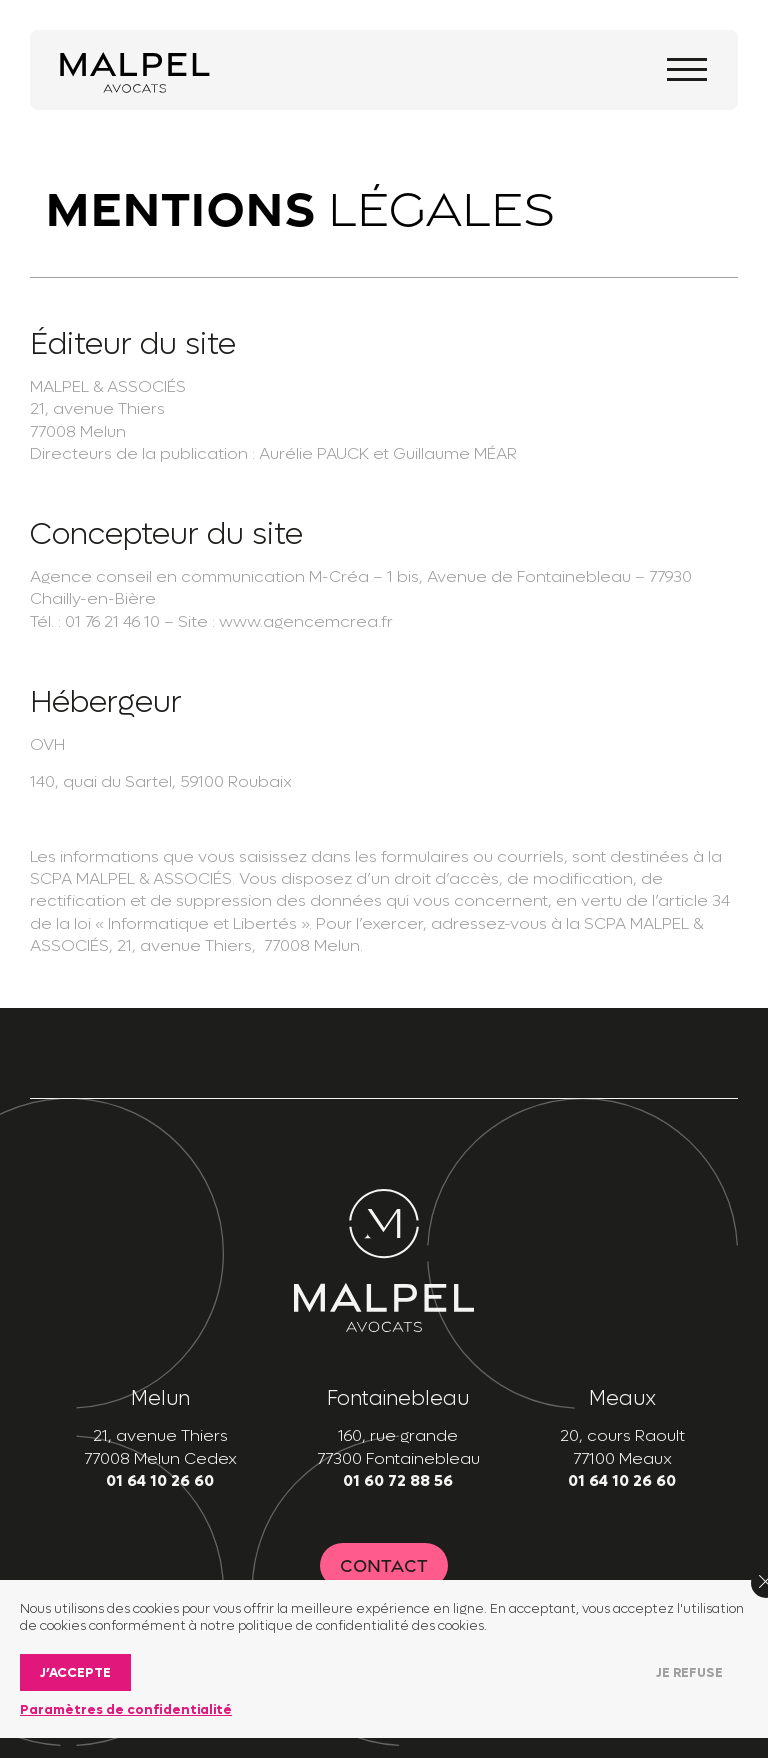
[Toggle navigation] (687, 69)
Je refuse (689, 1672)
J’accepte (75, 1672)
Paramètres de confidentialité (126, 1709)
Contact (384, 1565)
